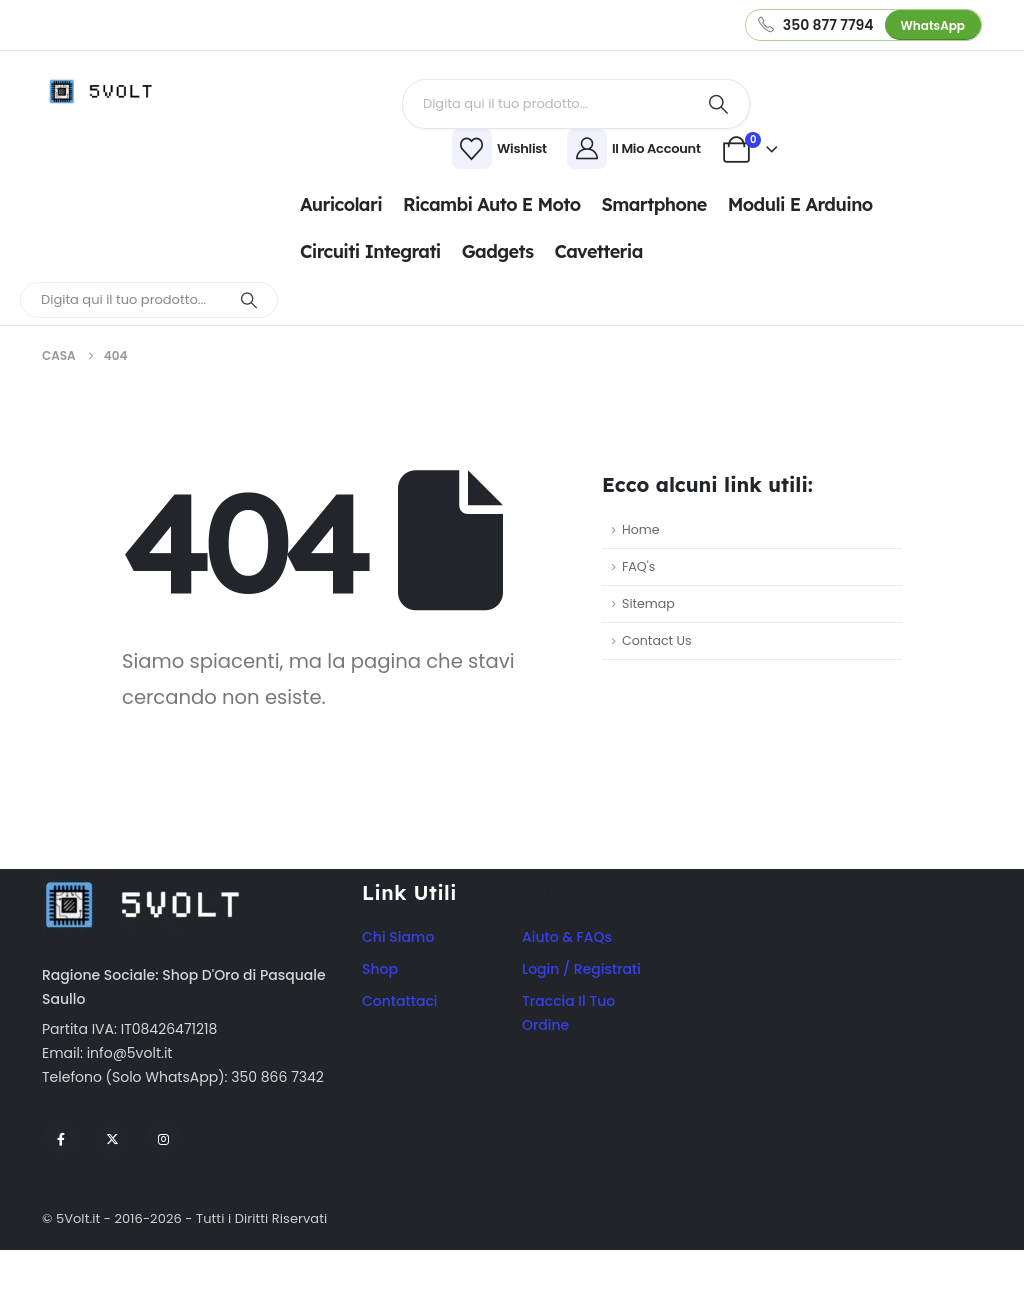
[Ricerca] (719, 104)
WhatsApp (933, 25)
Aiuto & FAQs (567, 937)
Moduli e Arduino (800, 204)
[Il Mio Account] (637, 149)
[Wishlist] (377, 149)
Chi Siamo (398, 937)
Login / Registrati (581, 969)
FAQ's (638, 566)
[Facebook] (61, 1139)
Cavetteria (598, 251)
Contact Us (657, 640)
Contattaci (400, 1001)
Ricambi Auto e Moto (491, 204)
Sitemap (648, 603)
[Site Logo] (107, 91)
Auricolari (341, 204)
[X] (112, 1139)
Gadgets (498, 251)
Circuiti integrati (370, 251)
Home (641, 529)
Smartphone (653, 204)
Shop (380, 969)
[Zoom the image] (142, 880)
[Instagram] (164, 1139)
